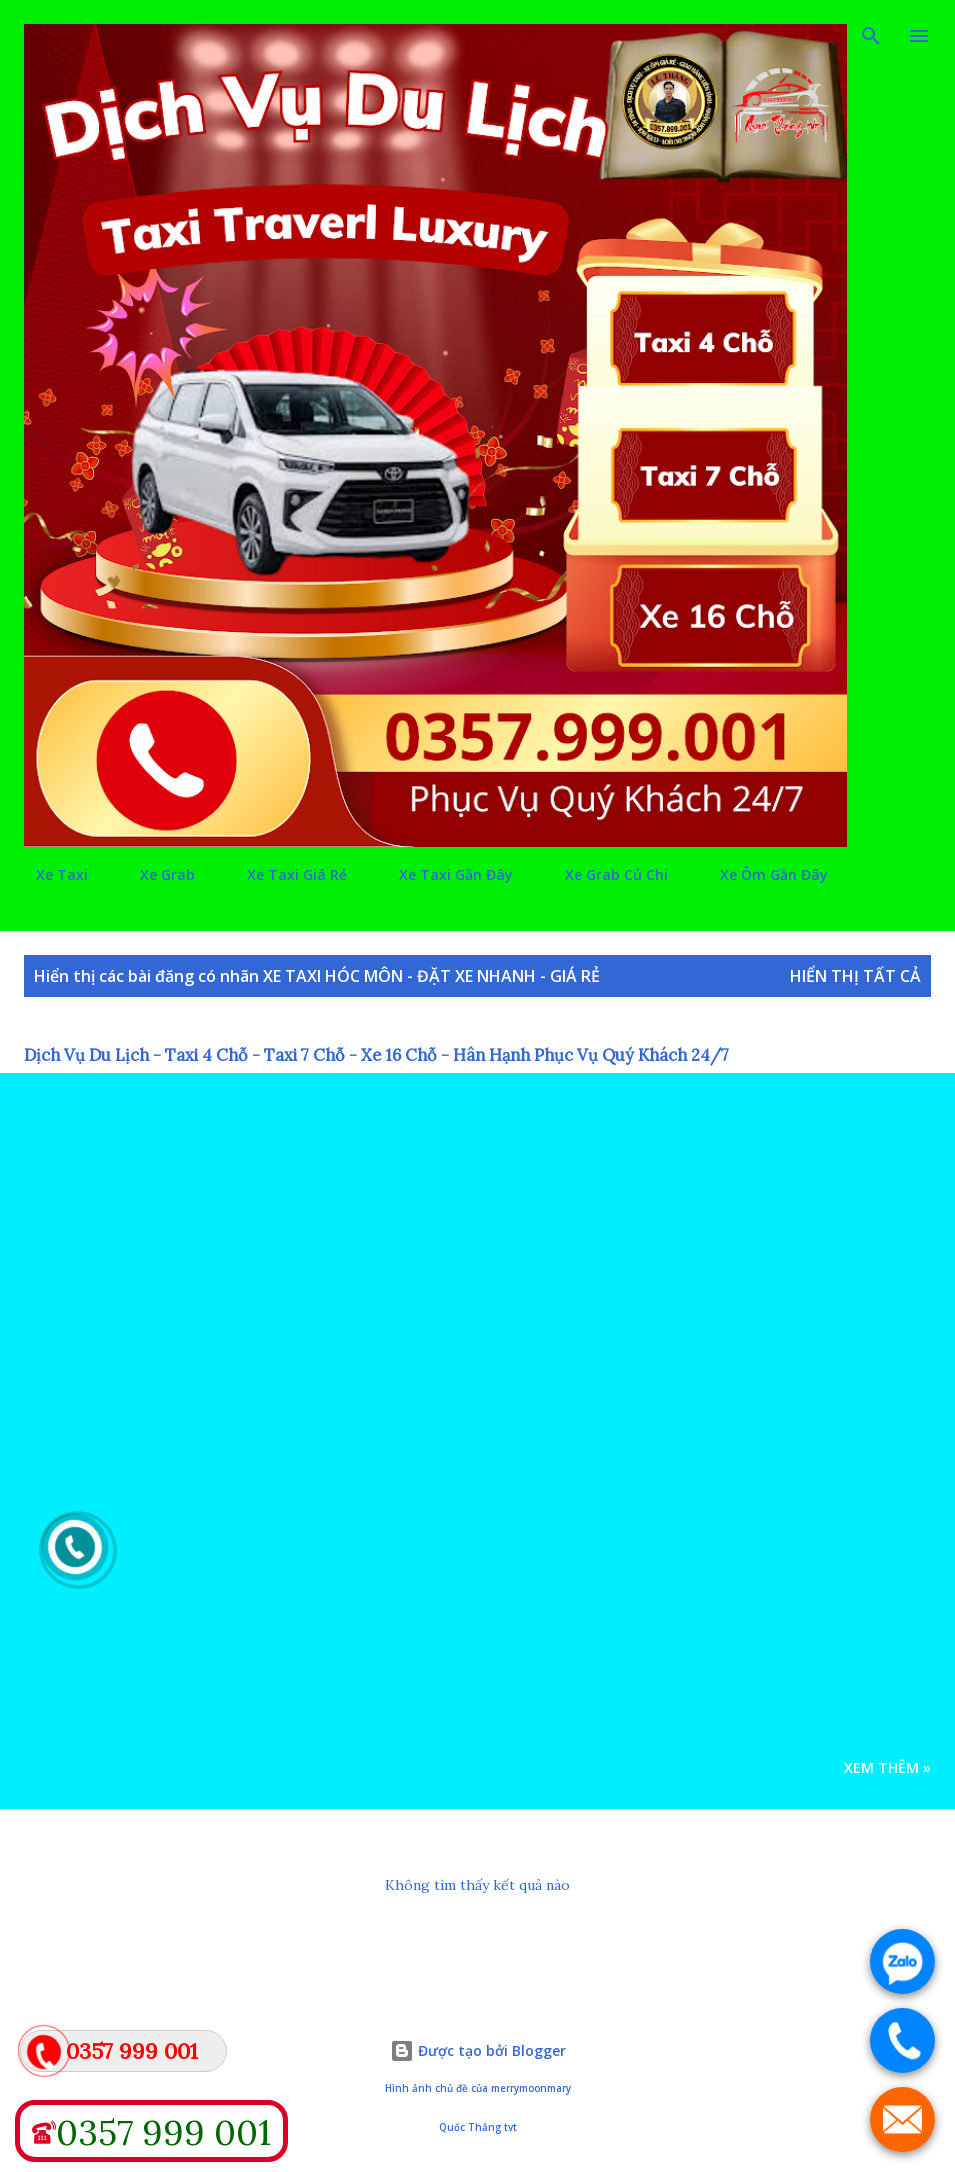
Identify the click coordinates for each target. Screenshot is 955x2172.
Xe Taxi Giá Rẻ (285, 874)
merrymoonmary (531, 2088)
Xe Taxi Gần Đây (444, 874)
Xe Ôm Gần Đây (762, 874)
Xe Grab (155, 874)
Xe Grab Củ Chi (604, 874)
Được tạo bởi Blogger (478, 2050)
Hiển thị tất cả (855, 976)
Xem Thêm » (887, 1767)
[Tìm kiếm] (871, 36)
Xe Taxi (50, 874)
